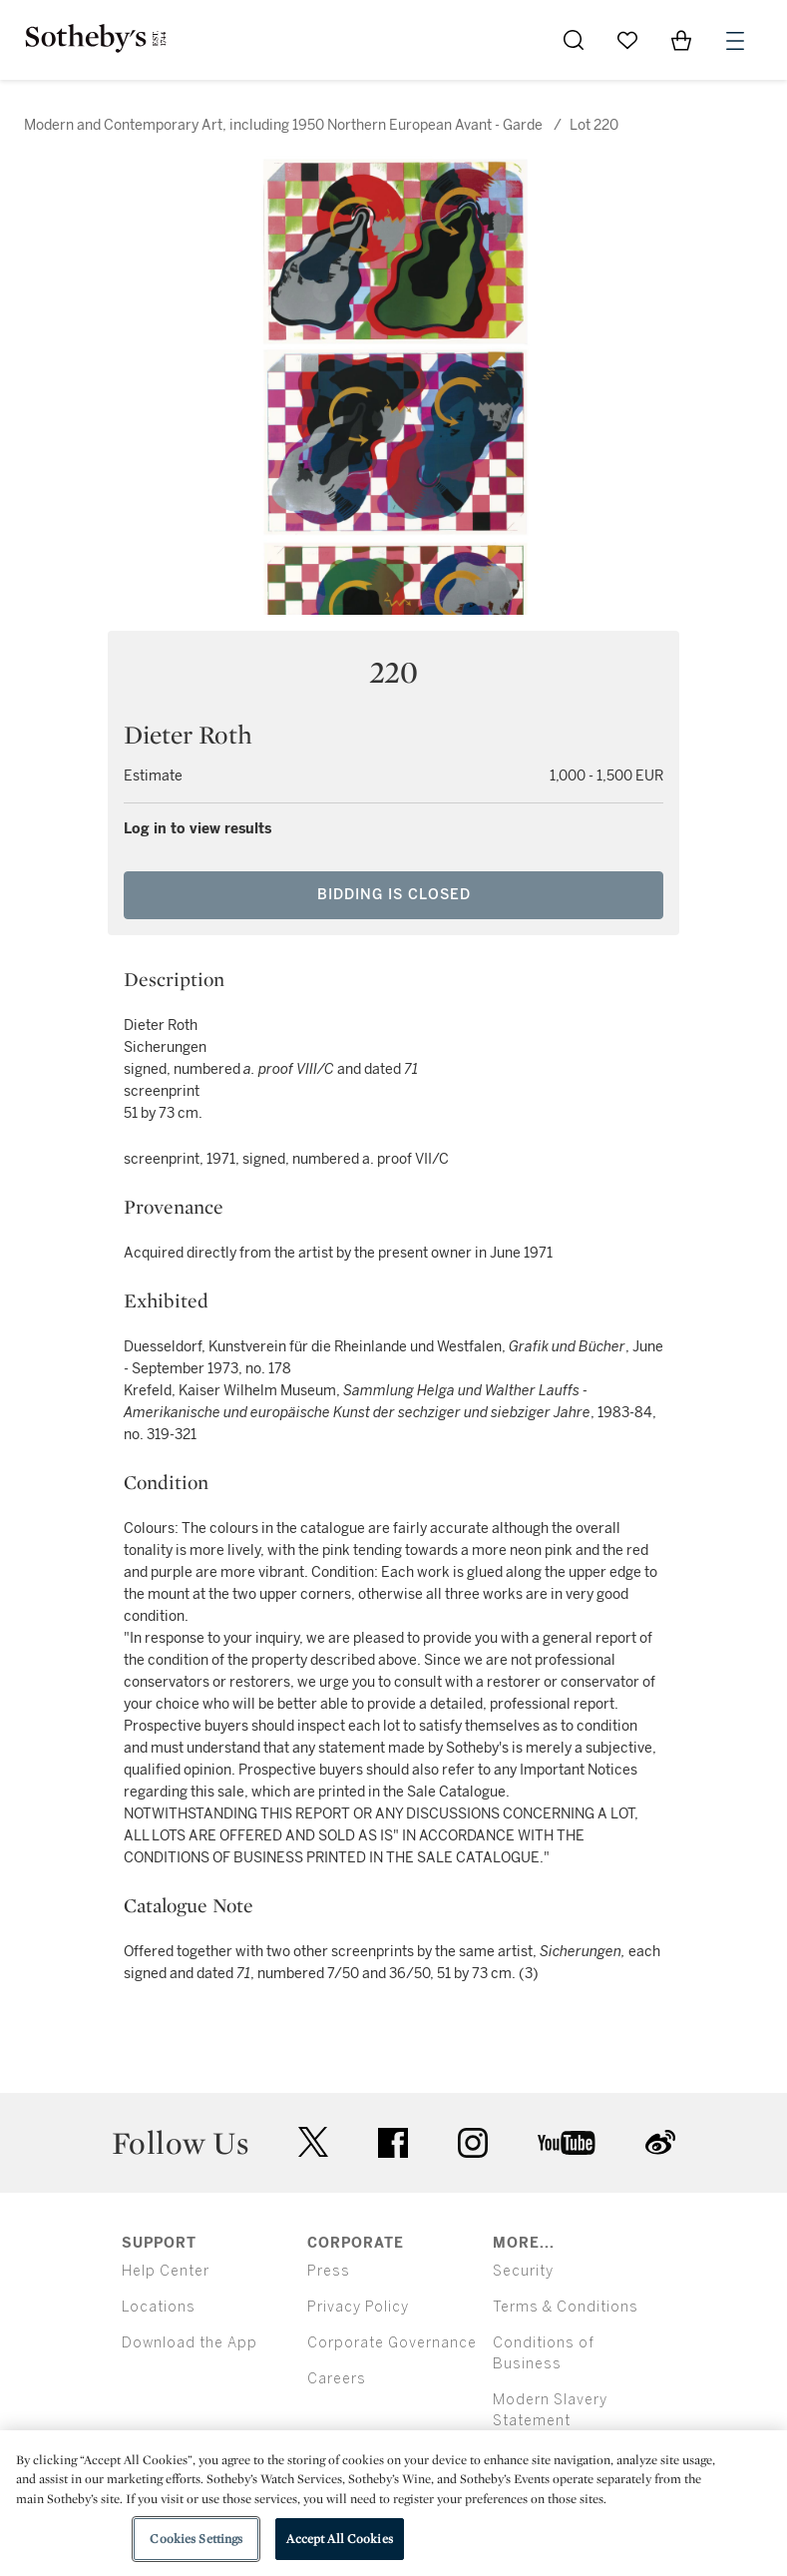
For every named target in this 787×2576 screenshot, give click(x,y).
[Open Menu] (735, 41)
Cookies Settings (196, 2538)
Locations (159, 2307)
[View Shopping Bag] (681, 40)
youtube (566, 2143)
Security (523, 2271)
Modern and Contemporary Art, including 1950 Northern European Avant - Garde (283, 125)
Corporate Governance (392, 2342)
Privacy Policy (358, 2307)
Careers (336, 2378)
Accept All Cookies (339, 2538)
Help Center (165, 2271)
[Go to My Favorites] (627, 40)
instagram (473, 2143)
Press (328, 2271)
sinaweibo (660, 2142)
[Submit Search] (574, 40)
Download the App (189, 2342)
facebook (393, 2143)
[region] (393, 2503)
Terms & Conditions (565, 2307)
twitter (313, 2142)
